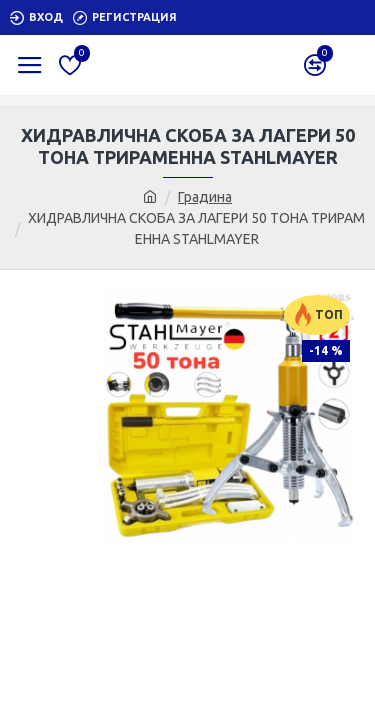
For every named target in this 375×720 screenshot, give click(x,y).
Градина (205, 197)
